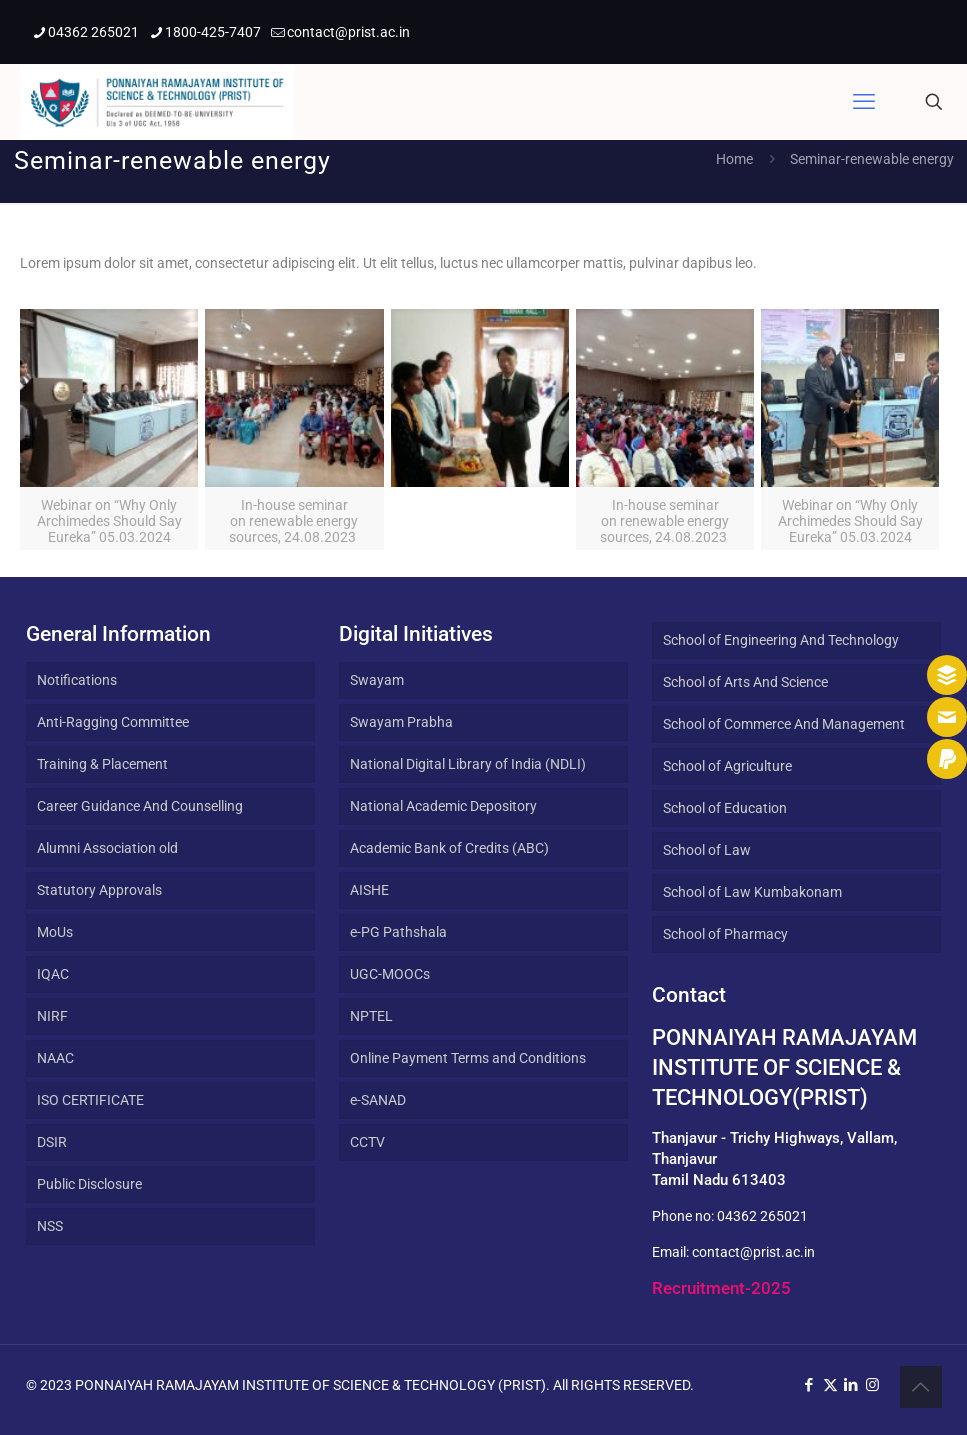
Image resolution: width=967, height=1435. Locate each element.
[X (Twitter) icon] (830, 1385)
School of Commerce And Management (784, 724)
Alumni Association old (107, 848)
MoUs (55, 932)
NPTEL (371, 1016)
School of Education (725, 808)
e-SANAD (378, 1100)
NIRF (52, 1016)
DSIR (52, 1142)
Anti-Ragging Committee (113, 722)
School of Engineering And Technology (781, 640)
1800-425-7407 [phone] (213, 32)
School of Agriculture (727, 766)
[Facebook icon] (809, 1385)
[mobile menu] (864, 102)
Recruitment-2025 (721, 1288)
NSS (50, 1226)
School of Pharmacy (725, 934)
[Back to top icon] (921, 1387)
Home (734, 159)
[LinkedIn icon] (851, 1385)
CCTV (367, 1142)
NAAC (55, 1058)
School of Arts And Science (745, 682)
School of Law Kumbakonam (752, 892)
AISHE (369, 890)
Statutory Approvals (99, 890)
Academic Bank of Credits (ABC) (449, 848)
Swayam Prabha (401, 722)
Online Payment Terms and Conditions (468, 1058)
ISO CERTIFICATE (90, 1100)
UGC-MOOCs (390, 974)
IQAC (53, 974)
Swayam (377, 680)
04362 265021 (762, 1216)
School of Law (707, 850)
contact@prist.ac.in (753, 1252)
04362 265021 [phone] (93, 32)
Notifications (77, 680)
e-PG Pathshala (398, 932)
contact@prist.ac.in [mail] (348, 32)
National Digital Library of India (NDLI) (468, 764)
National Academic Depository (443, 806)
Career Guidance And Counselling (140, 806)
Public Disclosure (89, 1184)
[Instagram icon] (872, 1385)
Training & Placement (102, 764)
